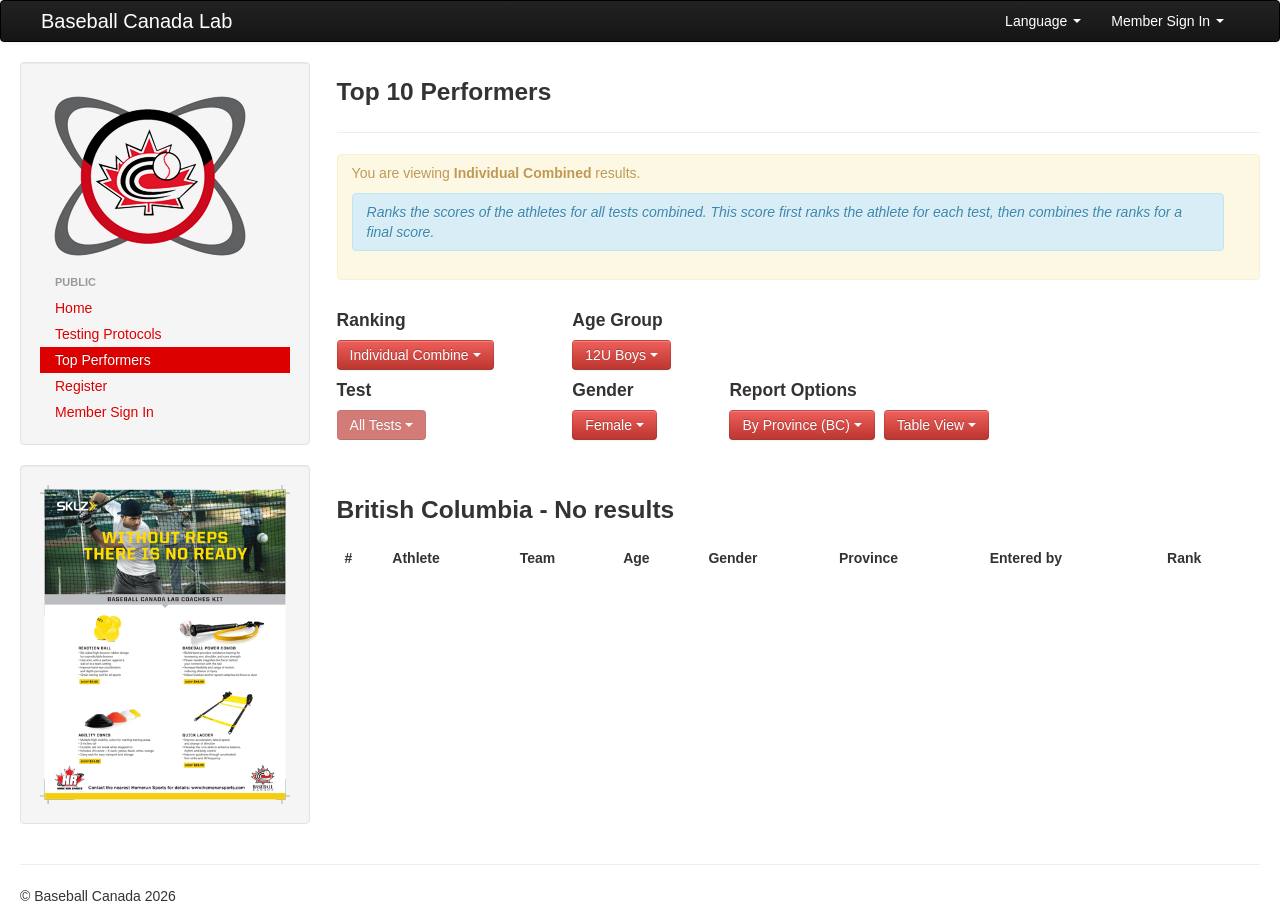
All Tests (382, 425)
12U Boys (621, 355)
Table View (936, 425)
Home (73, 308)
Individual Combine (415, 355)
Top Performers (103, 360)
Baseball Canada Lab (136, 21)
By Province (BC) (801, 425)
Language (1043, 21)
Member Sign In (1167, 21)
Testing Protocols (108, 334)
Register (81, 386)
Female (614, 425)
